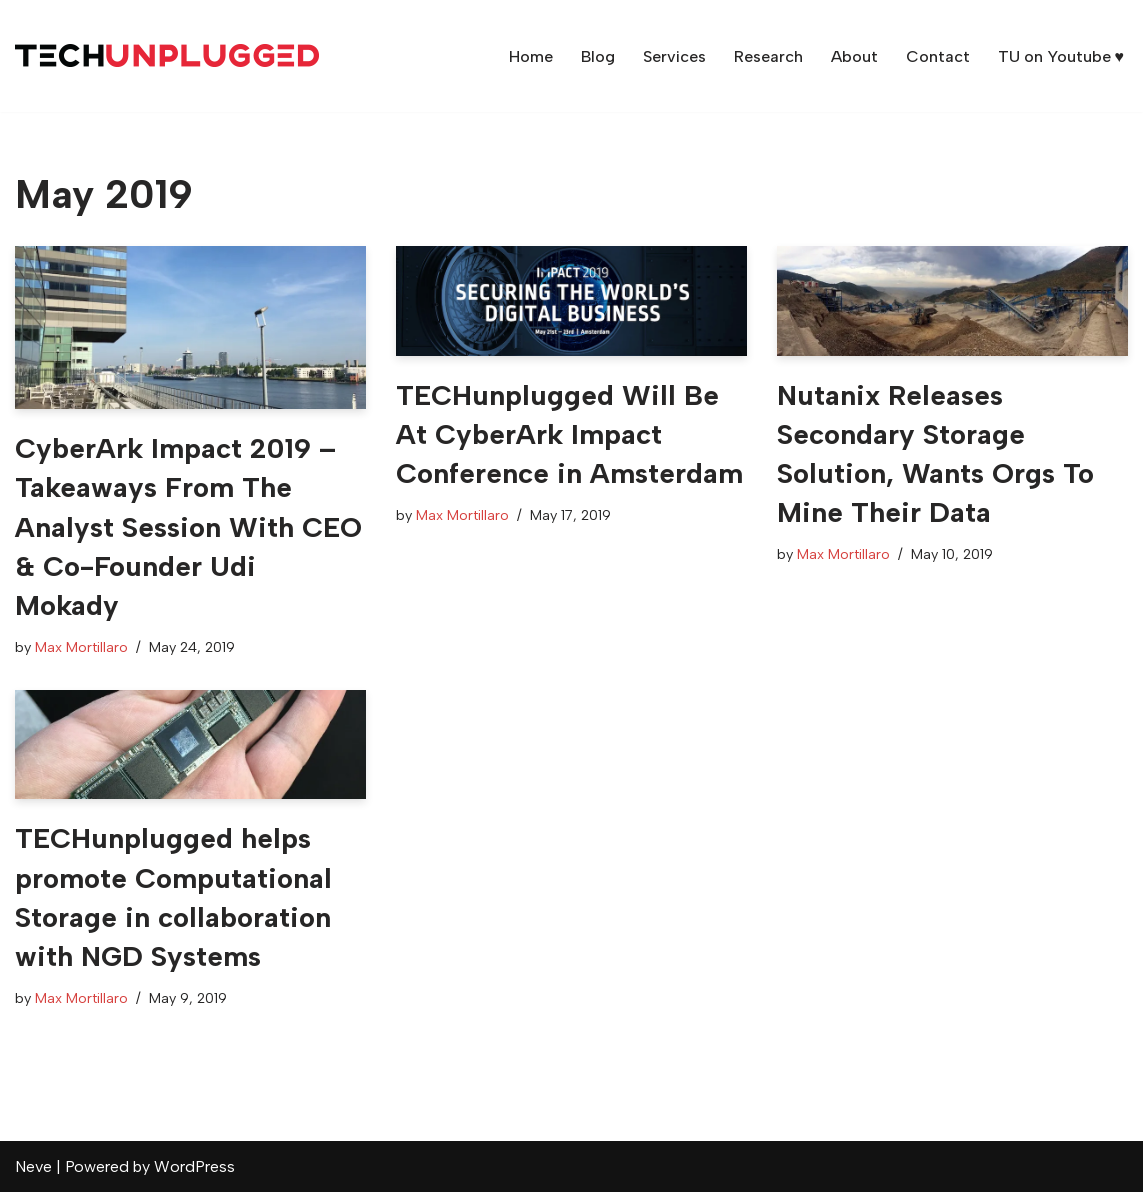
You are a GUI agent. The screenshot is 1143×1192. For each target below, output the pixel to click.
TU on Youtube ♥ (1061, 56)
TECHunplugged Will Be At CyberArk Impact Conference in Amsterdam (569, 434)
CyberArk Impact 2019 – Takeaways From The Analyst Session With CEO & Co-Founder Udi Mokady (188, 526)
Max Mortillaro (81, 647)
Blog (598, 56)
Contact (938, 56)
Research (768, 56)
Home (531, 56)
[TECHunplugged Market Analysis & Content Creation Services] (167, 56)
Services (674, 56)
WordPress (194, 1166)
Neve (33, 1166)
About (854, 56)
